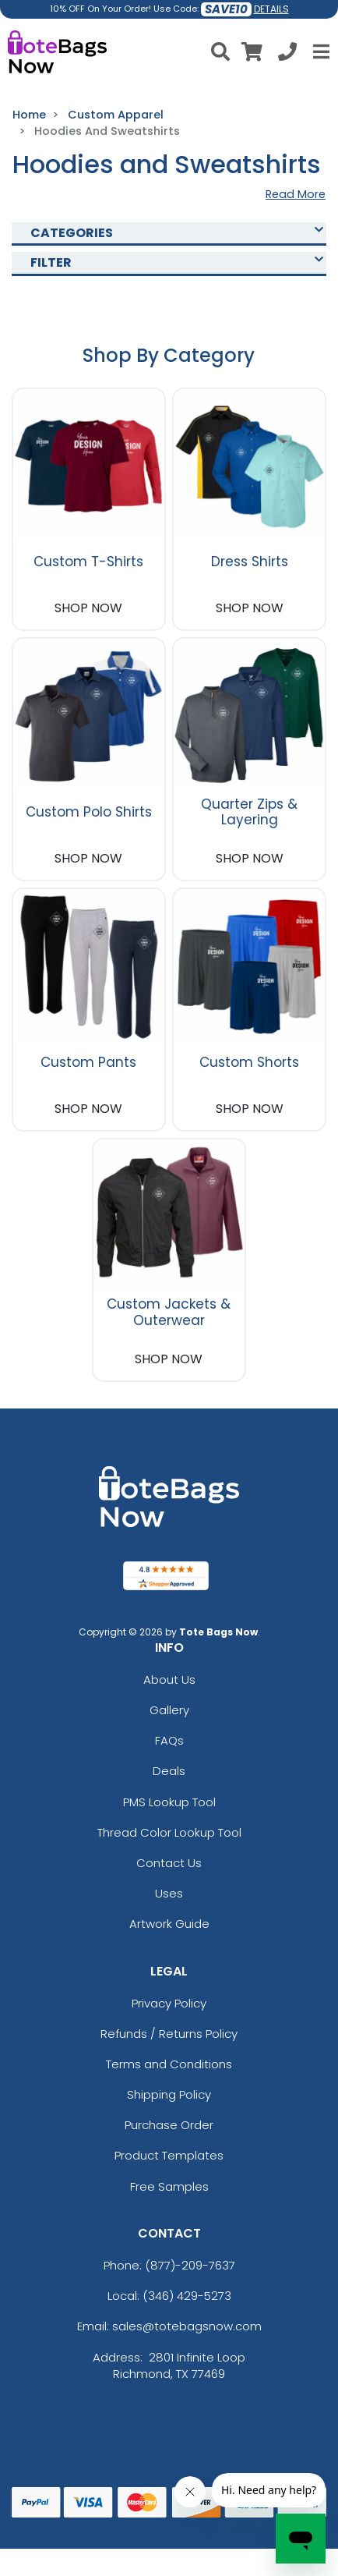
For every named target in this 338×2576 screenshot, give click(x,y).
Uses (169, 1893)
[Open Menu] (319, 51)
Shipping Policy (169, 2094)
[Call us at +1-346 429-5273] (287, 54)
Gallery (169, 1710)
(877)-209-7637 (190, 2265)
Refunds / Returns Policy (169, 2033)
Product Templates (169, 2155)
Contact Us (169, 1863)
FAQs (169, 1740)
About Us (169, 1679)
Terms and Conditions (169, 2064)
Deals (169, 1771)
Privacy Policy (169, 2003)
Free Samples (169, 2186)
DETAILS (271, 9)
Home (29, 114)
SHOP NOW (88, 608)
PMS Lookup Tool (169, 1802)
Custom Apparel (116, 114)
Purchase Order (169, 2125)
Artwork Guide (169, 1923)
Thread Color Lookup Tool (169, 1832)
